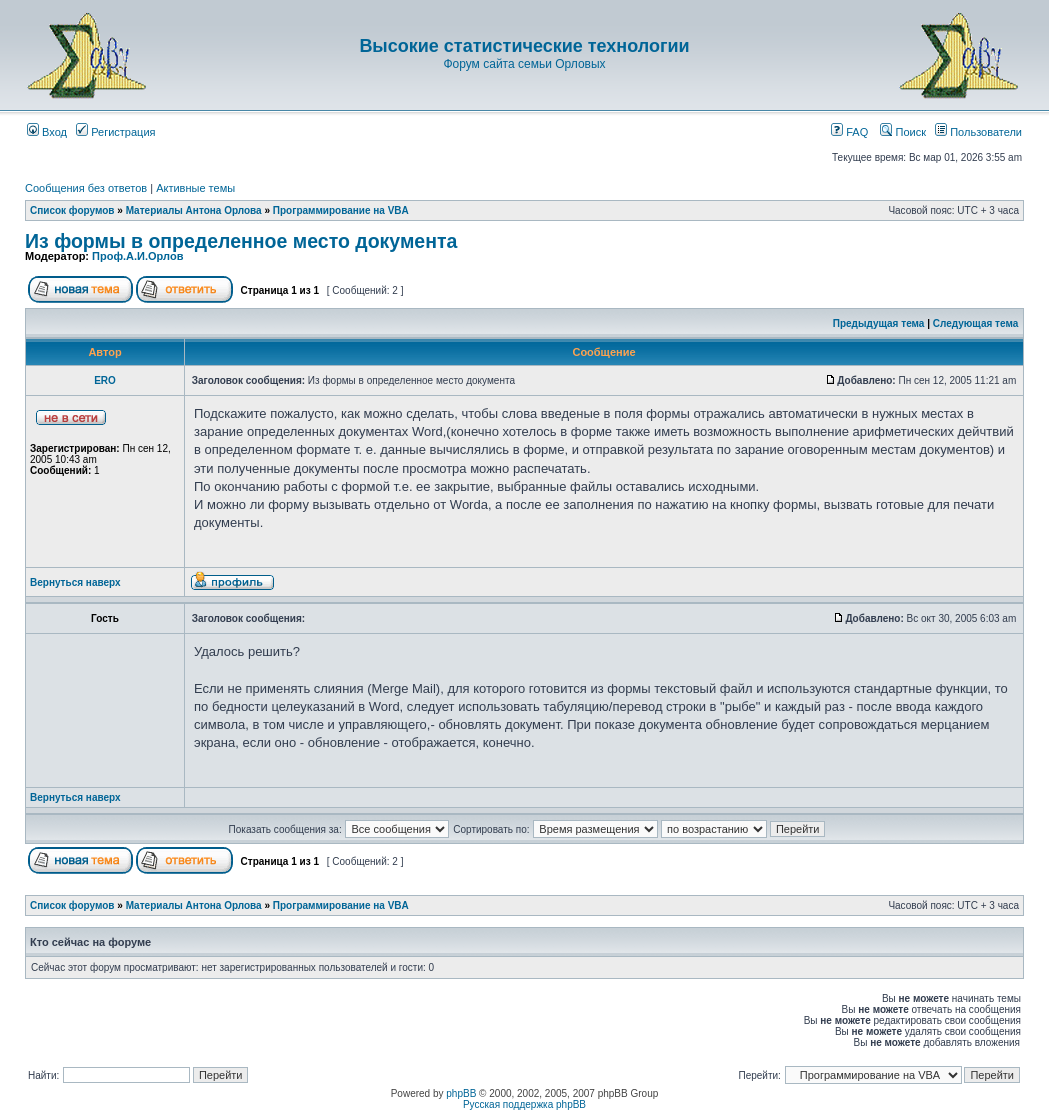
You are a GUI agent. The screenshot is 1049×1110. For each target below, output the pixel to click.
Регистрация (115, 132)
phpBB (461, 1093)
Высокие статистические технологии (524, 46)
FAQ (849, 132)
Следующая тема (975, 323)
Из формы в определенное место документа (241, 241)
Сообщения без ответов (86, 188)
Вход (47, 132)
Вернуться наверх (75, 582)
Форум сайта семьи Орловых (524, 64)
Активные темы (195, 188)
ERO (105, 380)
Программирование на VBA (341, 210)
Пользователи (978, 132)
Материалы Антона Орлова (194, 210)
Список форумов (72, 210)
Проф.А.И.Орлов (137, 256)
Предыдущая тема (879, 323)
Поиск (903, 132)
